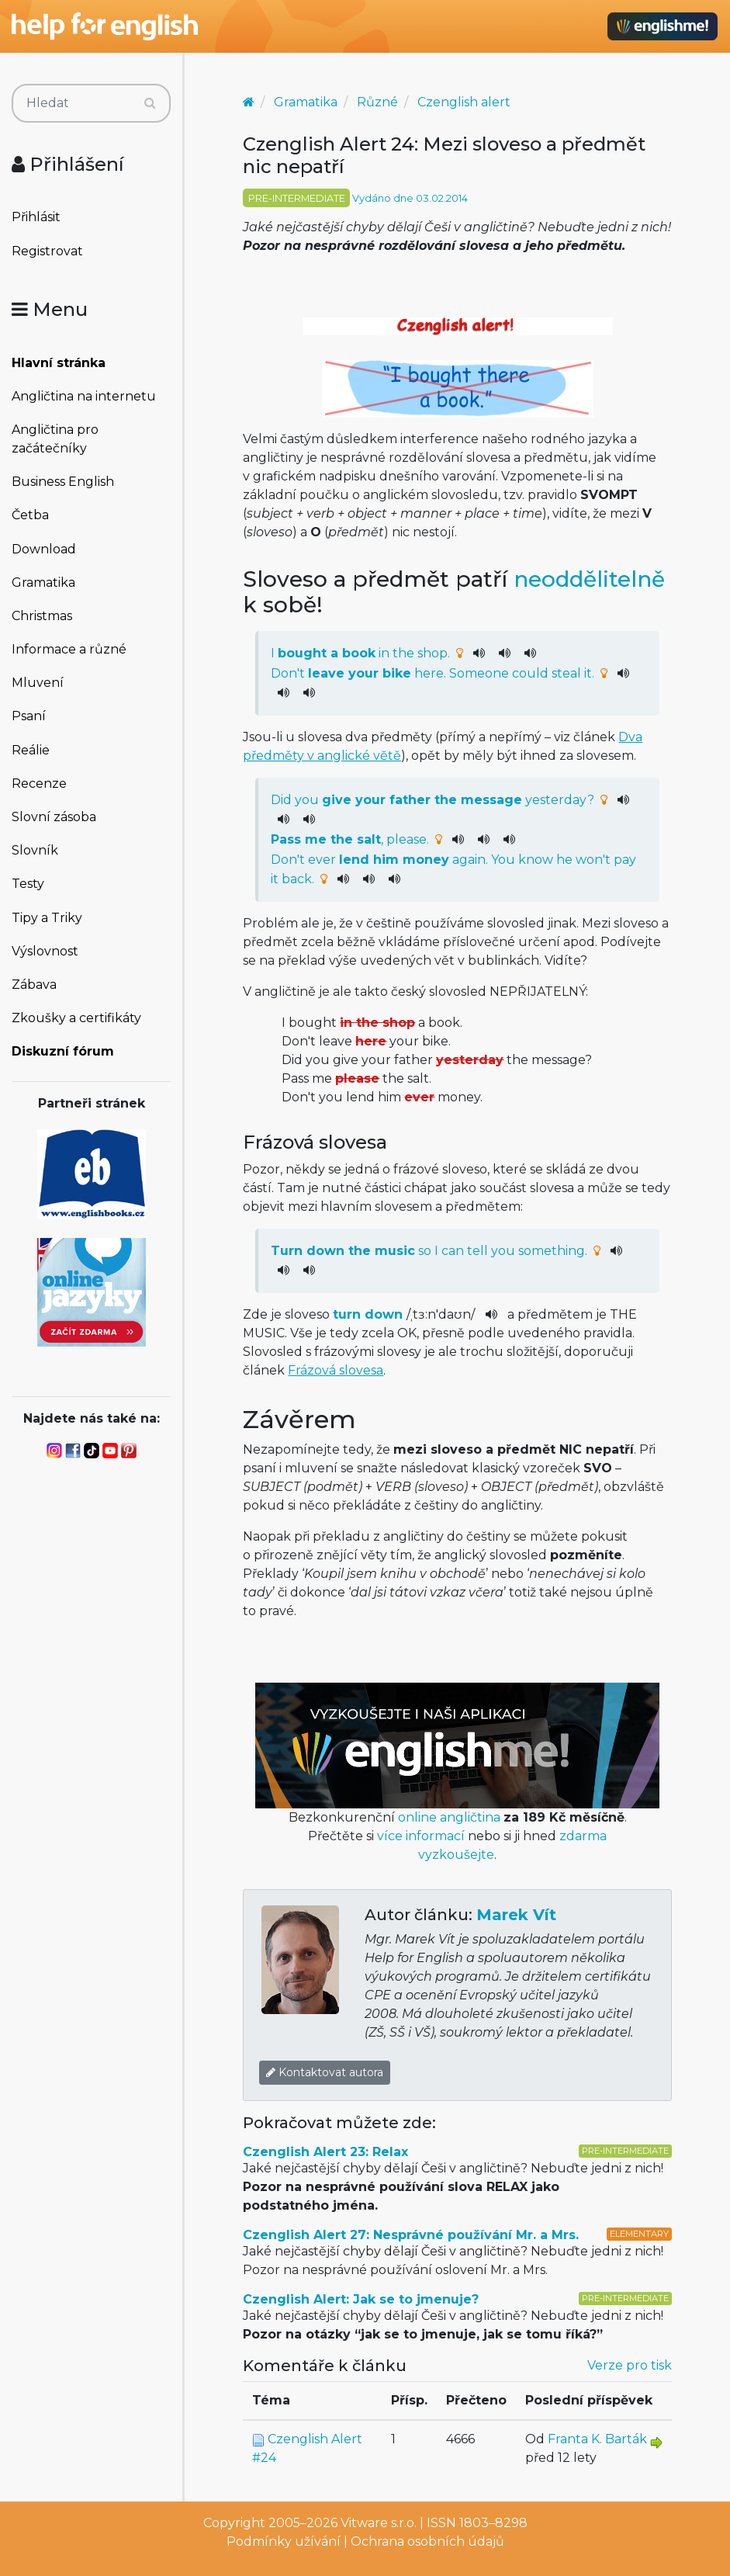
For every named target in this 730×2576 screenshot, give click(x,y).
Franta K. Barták (597, 2439)
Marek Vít (516, 1914)
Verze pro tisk (629, 2365)
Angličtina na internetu (84, 396)
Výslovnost (45, 951)
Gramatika (43, 582)
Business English (63, 481)
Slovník (35, 850)
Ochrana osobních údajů (427, 2541)
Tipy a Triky (47, 917)
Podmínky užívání (284, 2541)
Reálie (31, 750)
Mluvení (38, 682)
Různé (377, 102)
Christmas (42, 615)
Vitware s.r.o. (379, 2522)
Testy (28, 883)
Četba (30, 515)
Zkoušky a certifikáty (76, 1018)
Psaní (29, 716)
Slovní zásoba (54, 817)
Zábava (34, 984)
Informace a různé (69, 649)
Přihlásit (36, 217)
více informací (421, 1836)
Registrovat (47, 251)
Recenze (39, 783)
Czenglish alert (463, 102)
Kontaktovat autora (324, 2072)
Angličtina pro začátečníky (55, 439)
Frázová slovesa (335, 1370)
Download (44, 549)
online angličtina (449, 1817)
